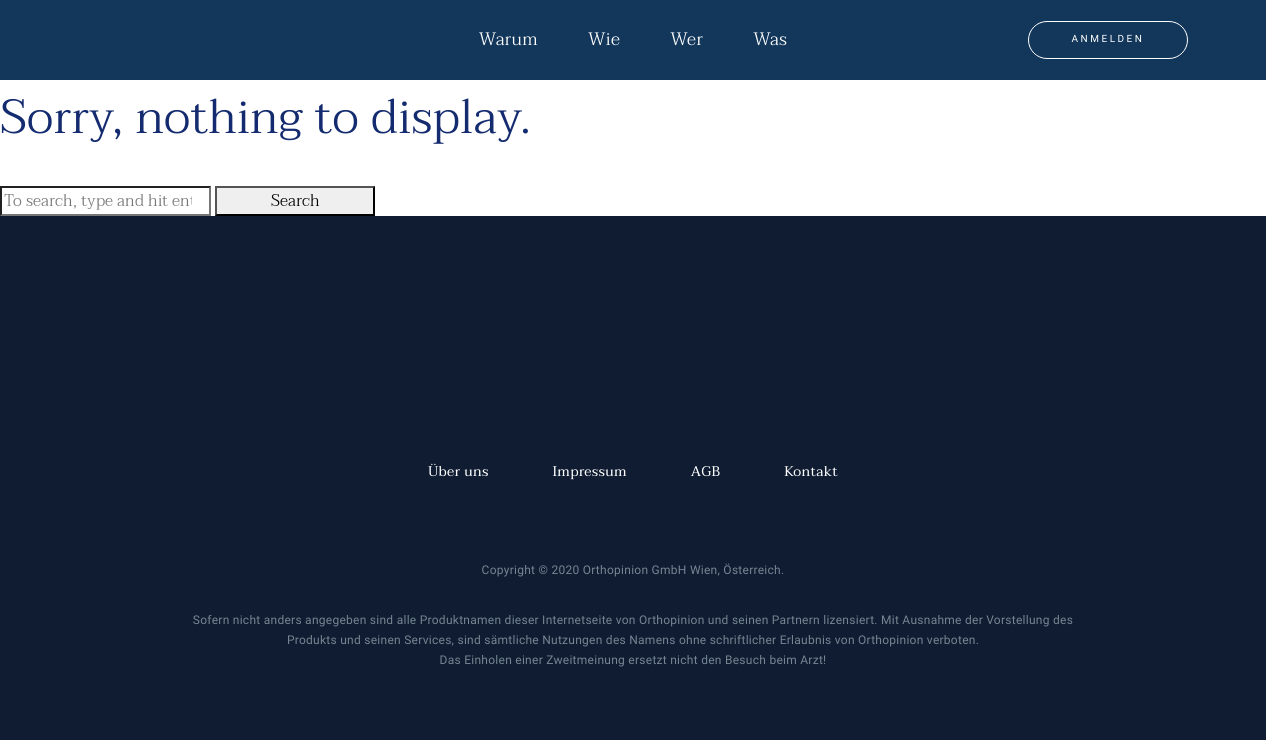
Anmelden (1108, 39)
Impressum (590, 472)
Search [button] (295, 201)
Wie (604, 39)
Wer (686, 39)
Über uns (458, 472)
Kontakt (811, 472)
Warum (508, 39)
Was (770, 39)
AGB (706, 472)
